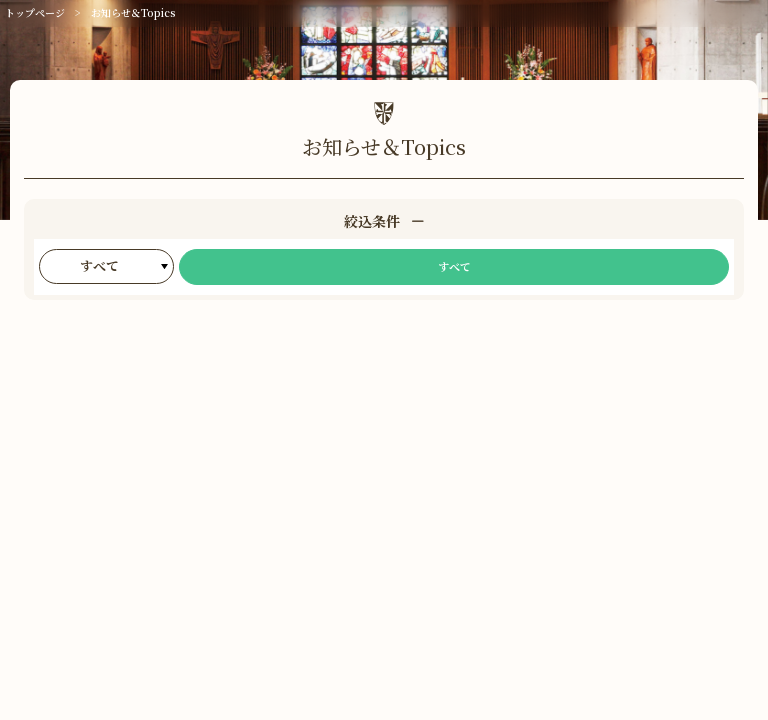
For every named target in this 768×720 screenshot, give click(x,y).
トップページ (35, 12)
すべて (454, 266)
